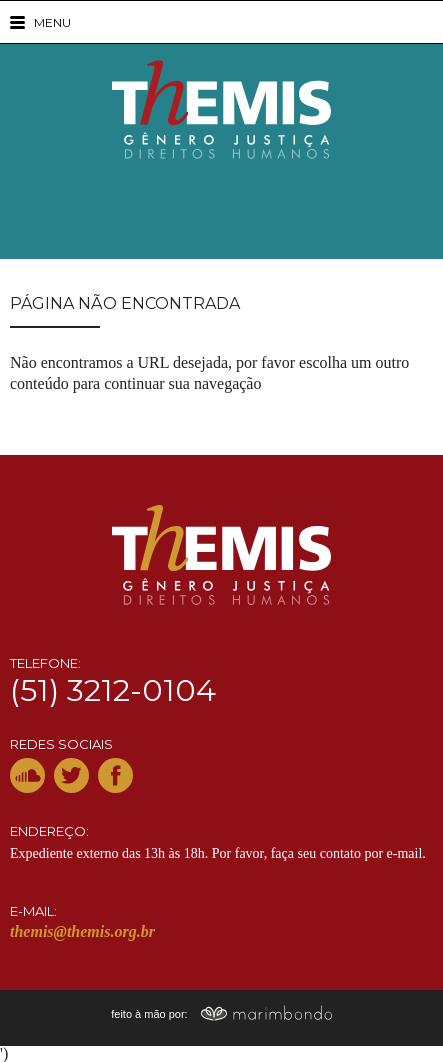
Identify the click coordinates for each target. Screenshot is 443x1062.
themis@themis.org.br (82, 931)
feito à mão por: (221, 1014)
